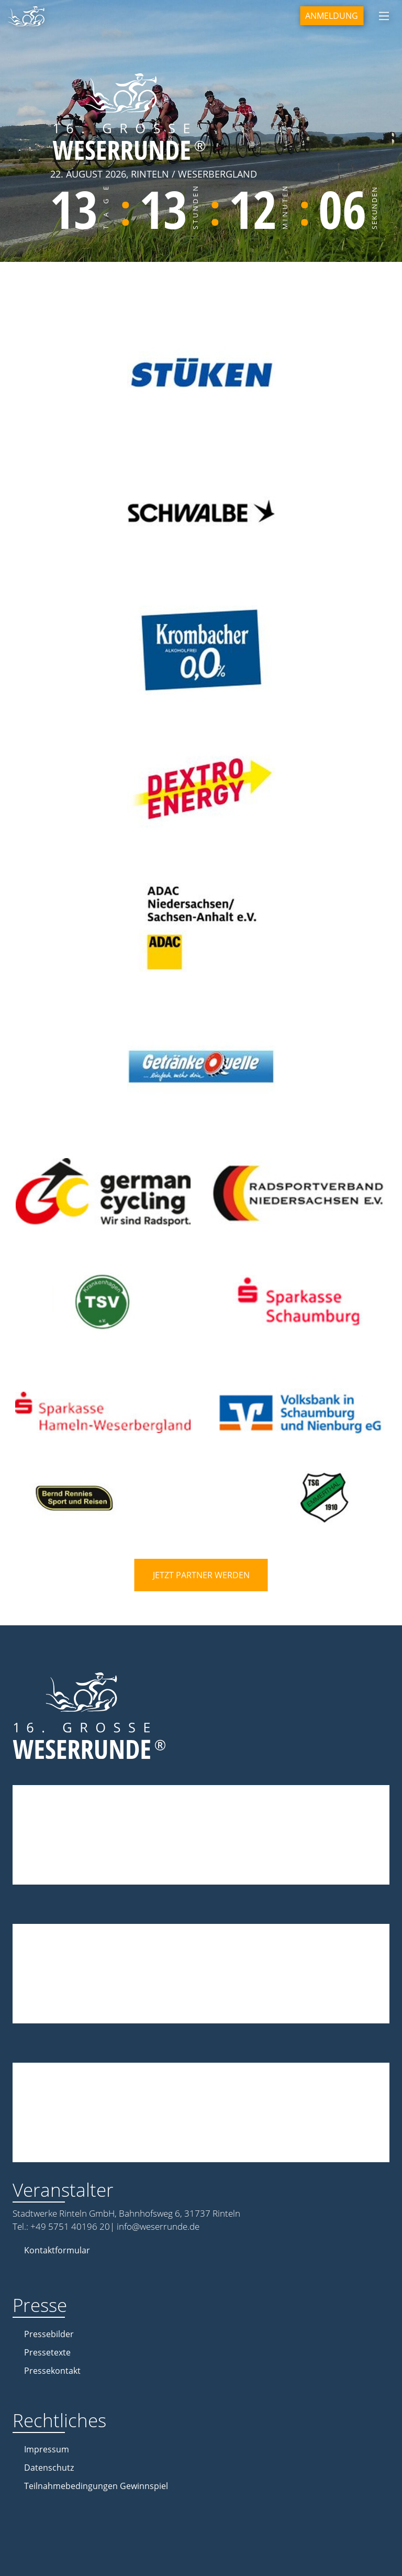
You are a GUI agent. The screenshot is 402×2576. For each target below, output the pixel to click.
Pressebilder (49, 2334)
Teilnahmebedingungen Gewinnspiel (96, 2486)
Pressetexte (47, 2352)
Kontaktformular (57, 2250)
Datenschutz (49, 2467)
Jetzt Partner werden (201, 1575)
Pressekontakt (52, 2370)
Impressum (46, 2449)
